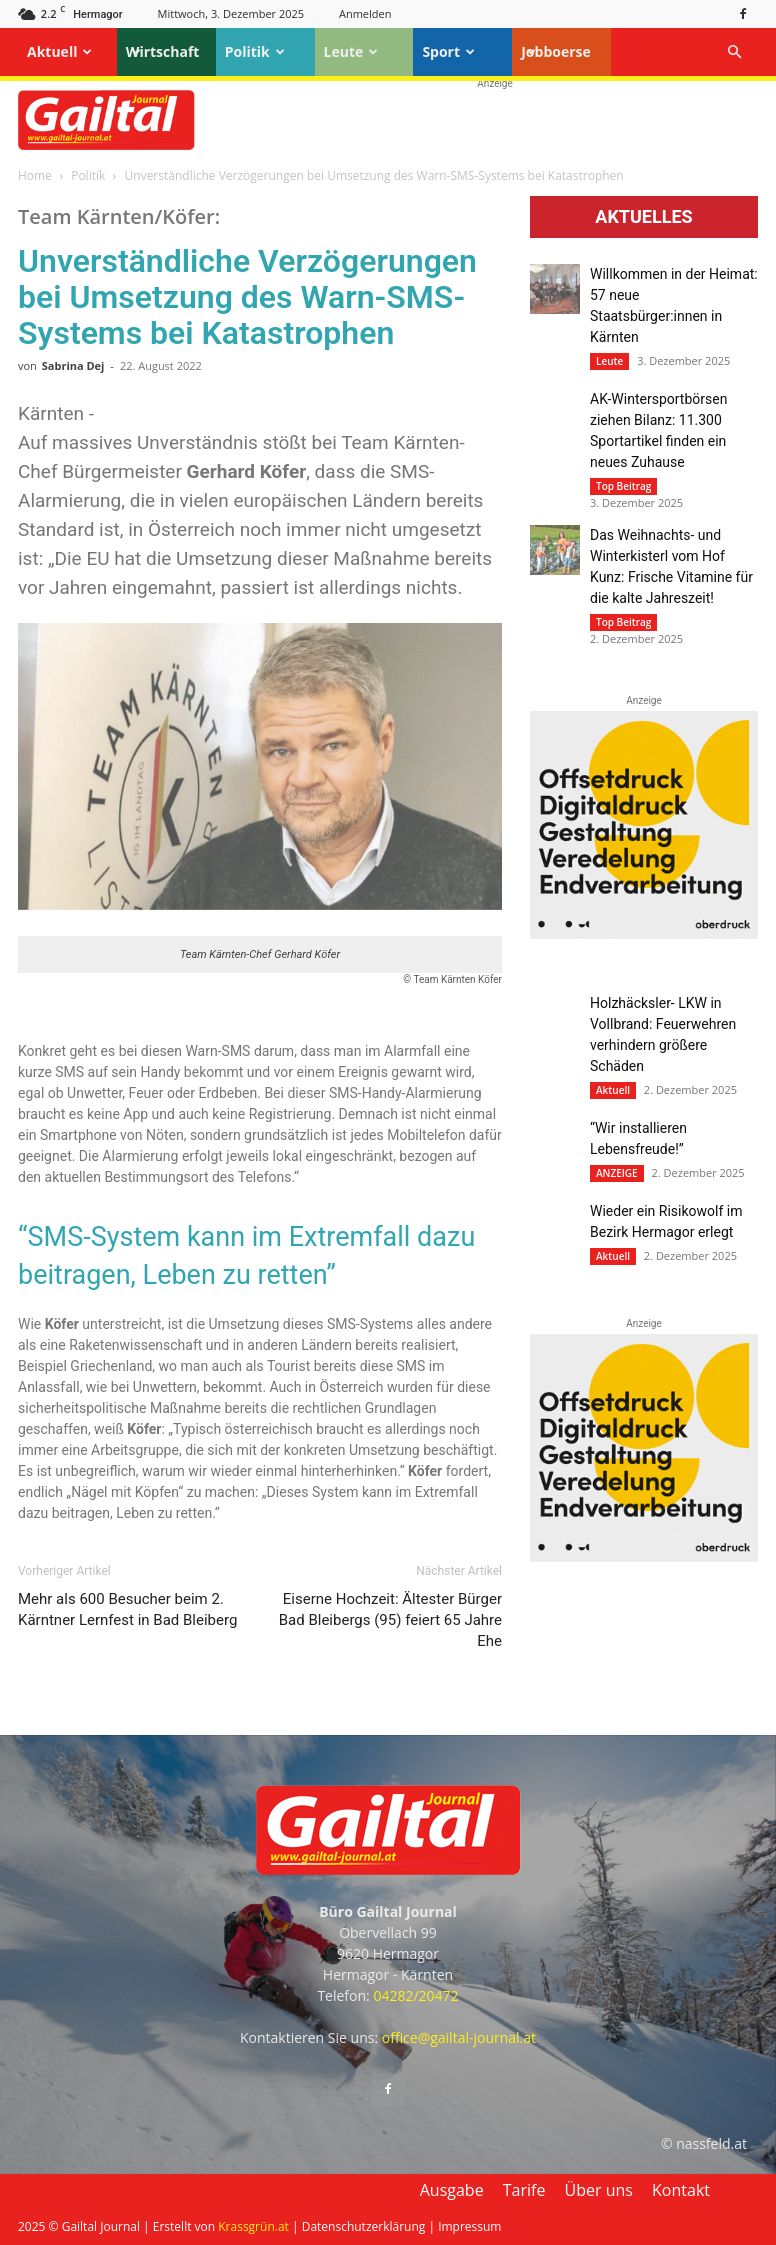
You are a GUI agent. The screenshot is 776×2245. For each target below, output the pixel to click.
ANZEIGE (617, 1173)
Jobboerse (556, 51)
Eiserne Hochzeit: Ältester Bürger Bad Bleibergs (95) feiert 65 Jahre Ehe (390, 1620)
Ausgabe (452, 2190)
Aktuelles (643, 217)
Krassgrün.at (253, 2226)
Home (35, 175)
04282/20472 (415, 1995)
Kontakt (681, 2190)
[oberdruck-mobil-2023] (644, 934)
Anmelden (365, 13)
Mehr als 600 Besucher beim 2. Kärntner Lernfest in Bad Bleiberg (127, 1609)
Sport (448, 51)
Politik (255, 51)
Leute (351, 51)
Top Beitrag (623, 486)
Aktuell (59, 51)
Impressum (469, 2226)
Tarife (524, 2190)
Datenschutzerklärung (364, 2226)
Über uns (599, 2190)
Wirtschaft (163, 51)
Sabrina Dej (73, 365)
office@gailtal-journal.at (459, 2037)
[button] (734, 52)
